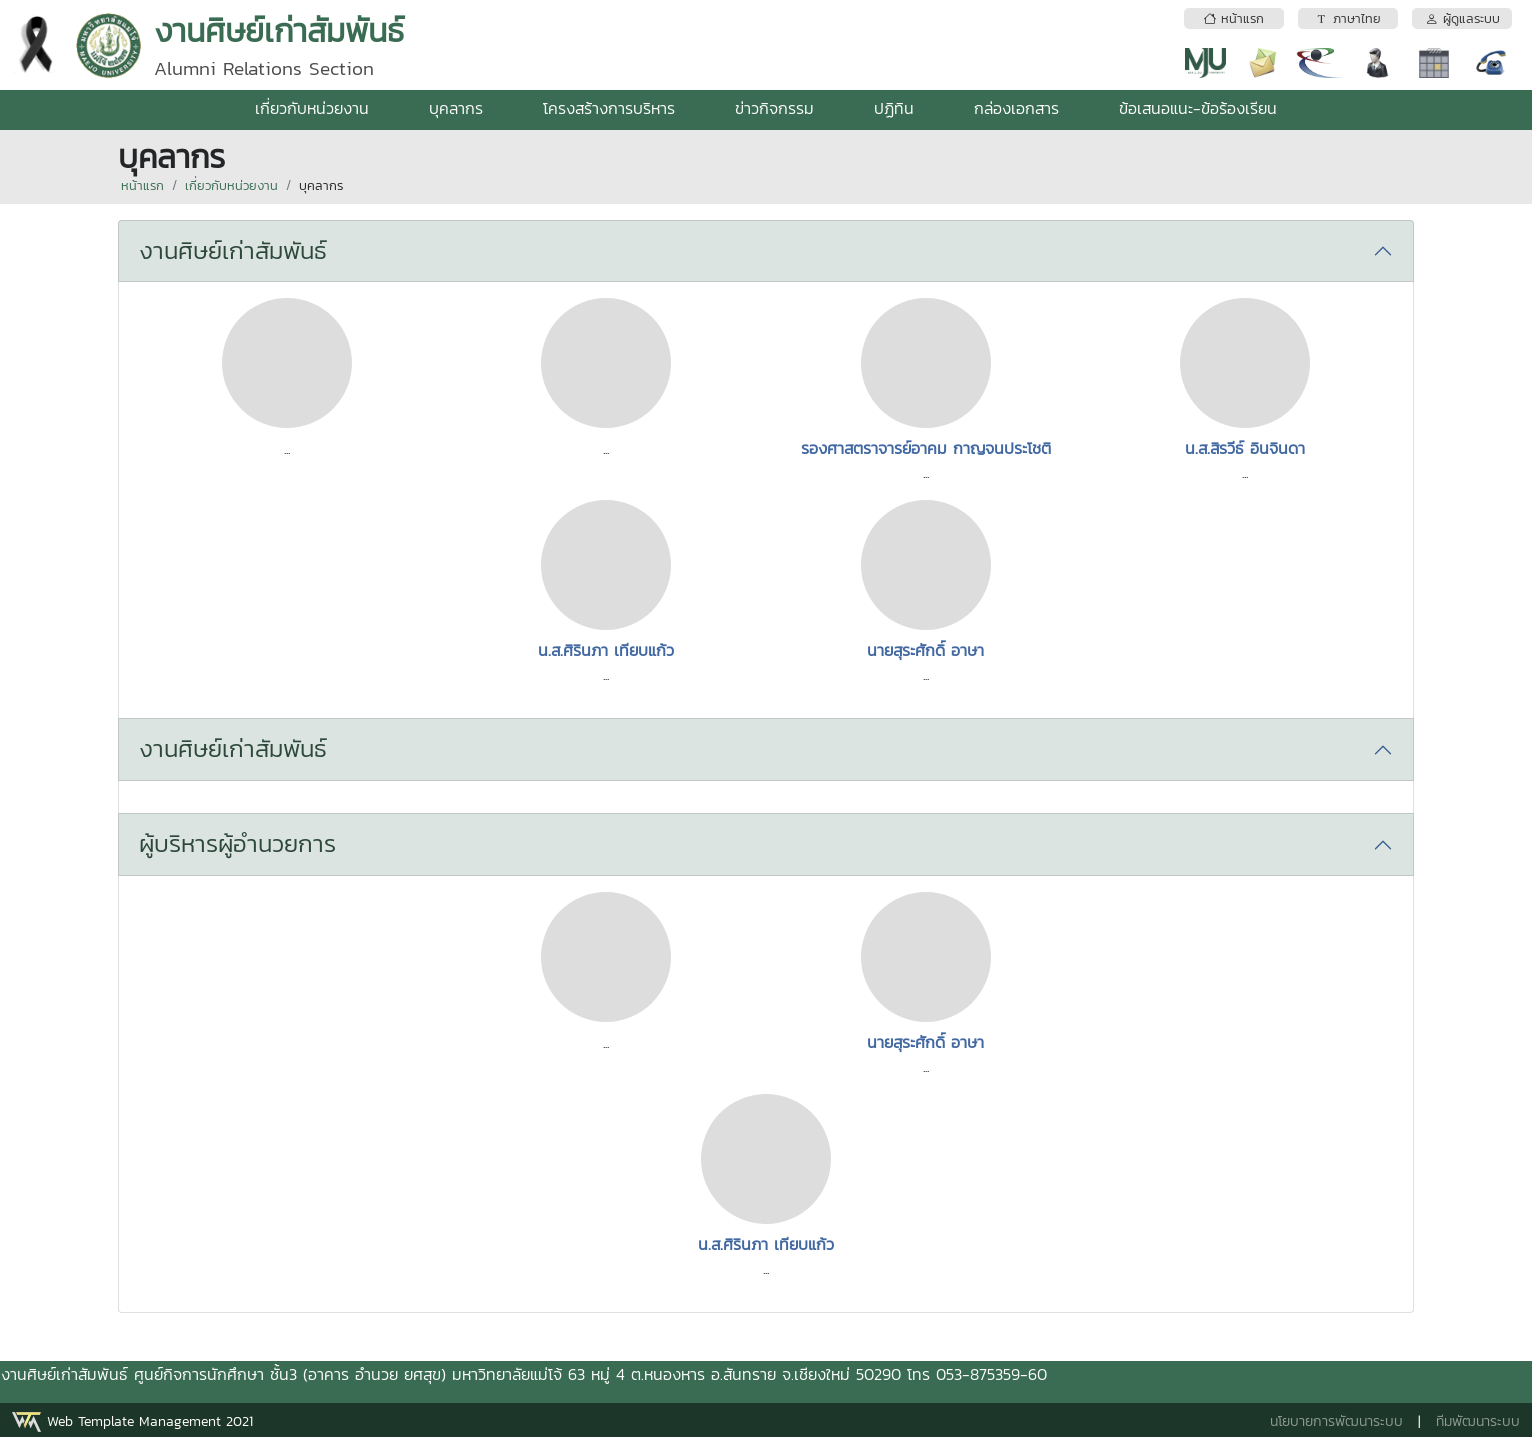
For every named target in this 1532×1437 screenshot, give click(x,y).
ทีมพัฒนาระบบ (1478, 1421)
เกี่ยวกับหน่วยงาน (312, 108)
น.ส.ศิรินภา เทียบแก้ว (606, 650)
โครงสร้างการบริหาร (609, 108)
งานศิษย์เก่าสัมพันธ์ (233, 250)
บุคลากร (456, 108)
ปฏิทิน (894, 108)
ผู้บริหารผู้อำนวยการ (237, 843)
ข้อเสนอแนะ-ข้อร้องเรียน (1198, 108)
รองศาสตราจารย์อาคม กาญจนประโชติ (926, 448)
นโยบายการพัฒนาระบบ (1336, 1421)
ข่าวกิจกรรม (774, 108)
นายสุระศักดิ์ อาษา (925, 650)
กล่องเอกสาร (1016, 108)
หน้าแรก (142, 185)
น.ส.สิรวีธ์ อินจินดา (1245, 448)
